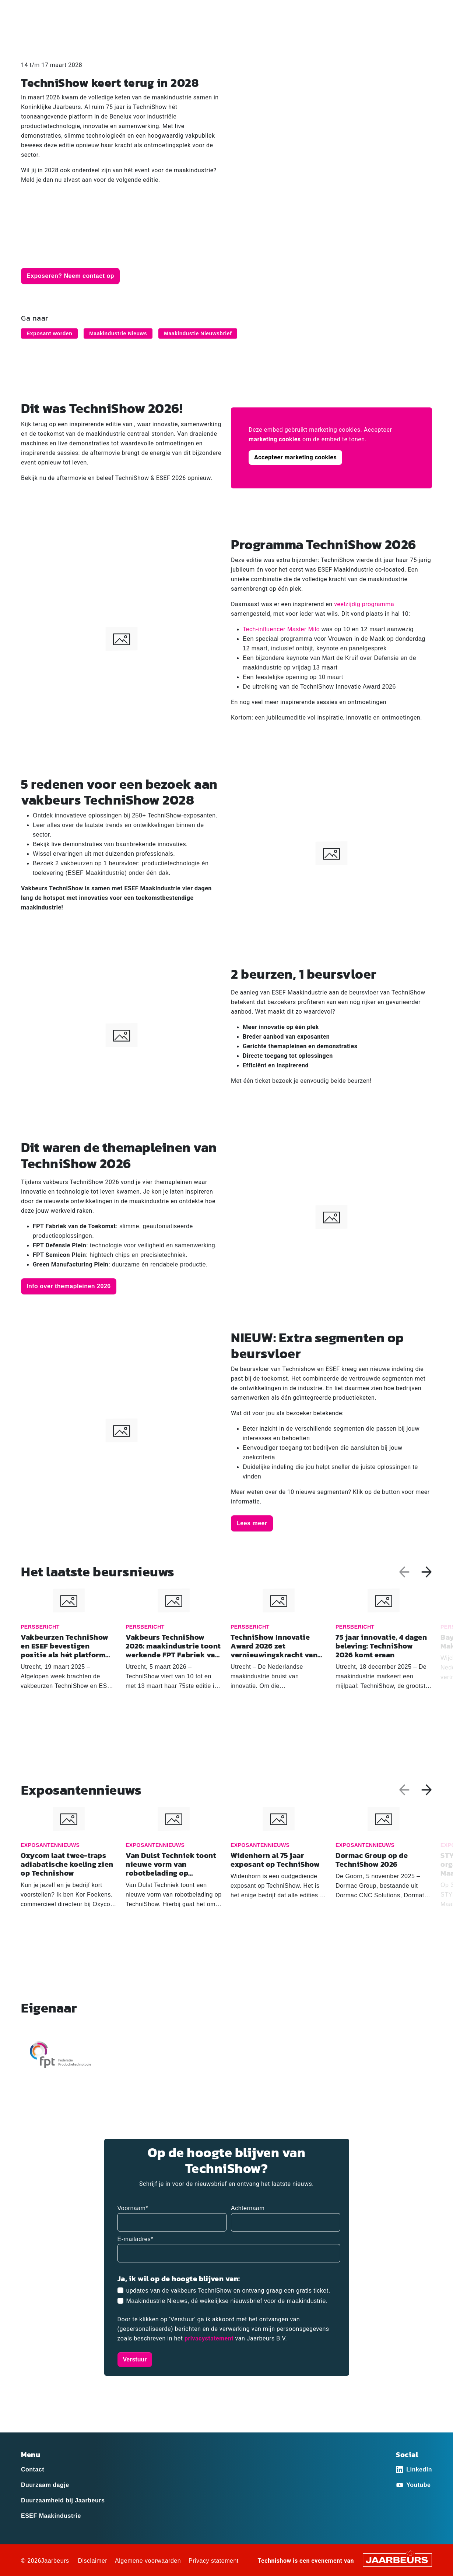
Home (200, 32)
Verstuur (135, 2359)
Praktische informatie (402, 32)
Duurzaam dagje (45, 2485)
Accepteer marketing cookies (295, 457)
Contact (391, 11)
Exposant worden (49, 333)
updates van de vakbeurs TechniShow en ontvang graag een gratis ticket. (228, 2290)
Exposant (60, 11)
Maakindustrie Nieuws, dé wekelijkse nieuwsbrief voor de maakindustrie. (227, 2301)
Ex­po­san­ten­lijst (245, 32)
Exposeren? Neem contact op (70, 276)
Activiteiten (296, 32)
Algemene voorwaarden (148, 2561)
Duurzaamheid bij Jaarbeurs (63, 2500)
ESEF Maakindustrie (51, 2516)
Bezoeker (32, 11)
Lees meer (251, 1523)
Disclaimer (92, 2561)
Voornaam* (132, 2208)
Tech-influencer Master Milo (281, 629)
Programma (342, 32)
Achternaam (247, 2208)
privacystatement (210, 2338)
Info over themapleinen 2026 (69, 1286)
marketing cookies (275, 439)
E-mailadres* (135, 2239)
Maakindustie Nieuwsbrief (198, 333)
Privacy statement (214, 2561)
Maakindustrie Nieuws (118, 333)
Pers (82, 11)
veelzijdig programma (364, 604)
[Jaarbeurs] (397, 2559)
